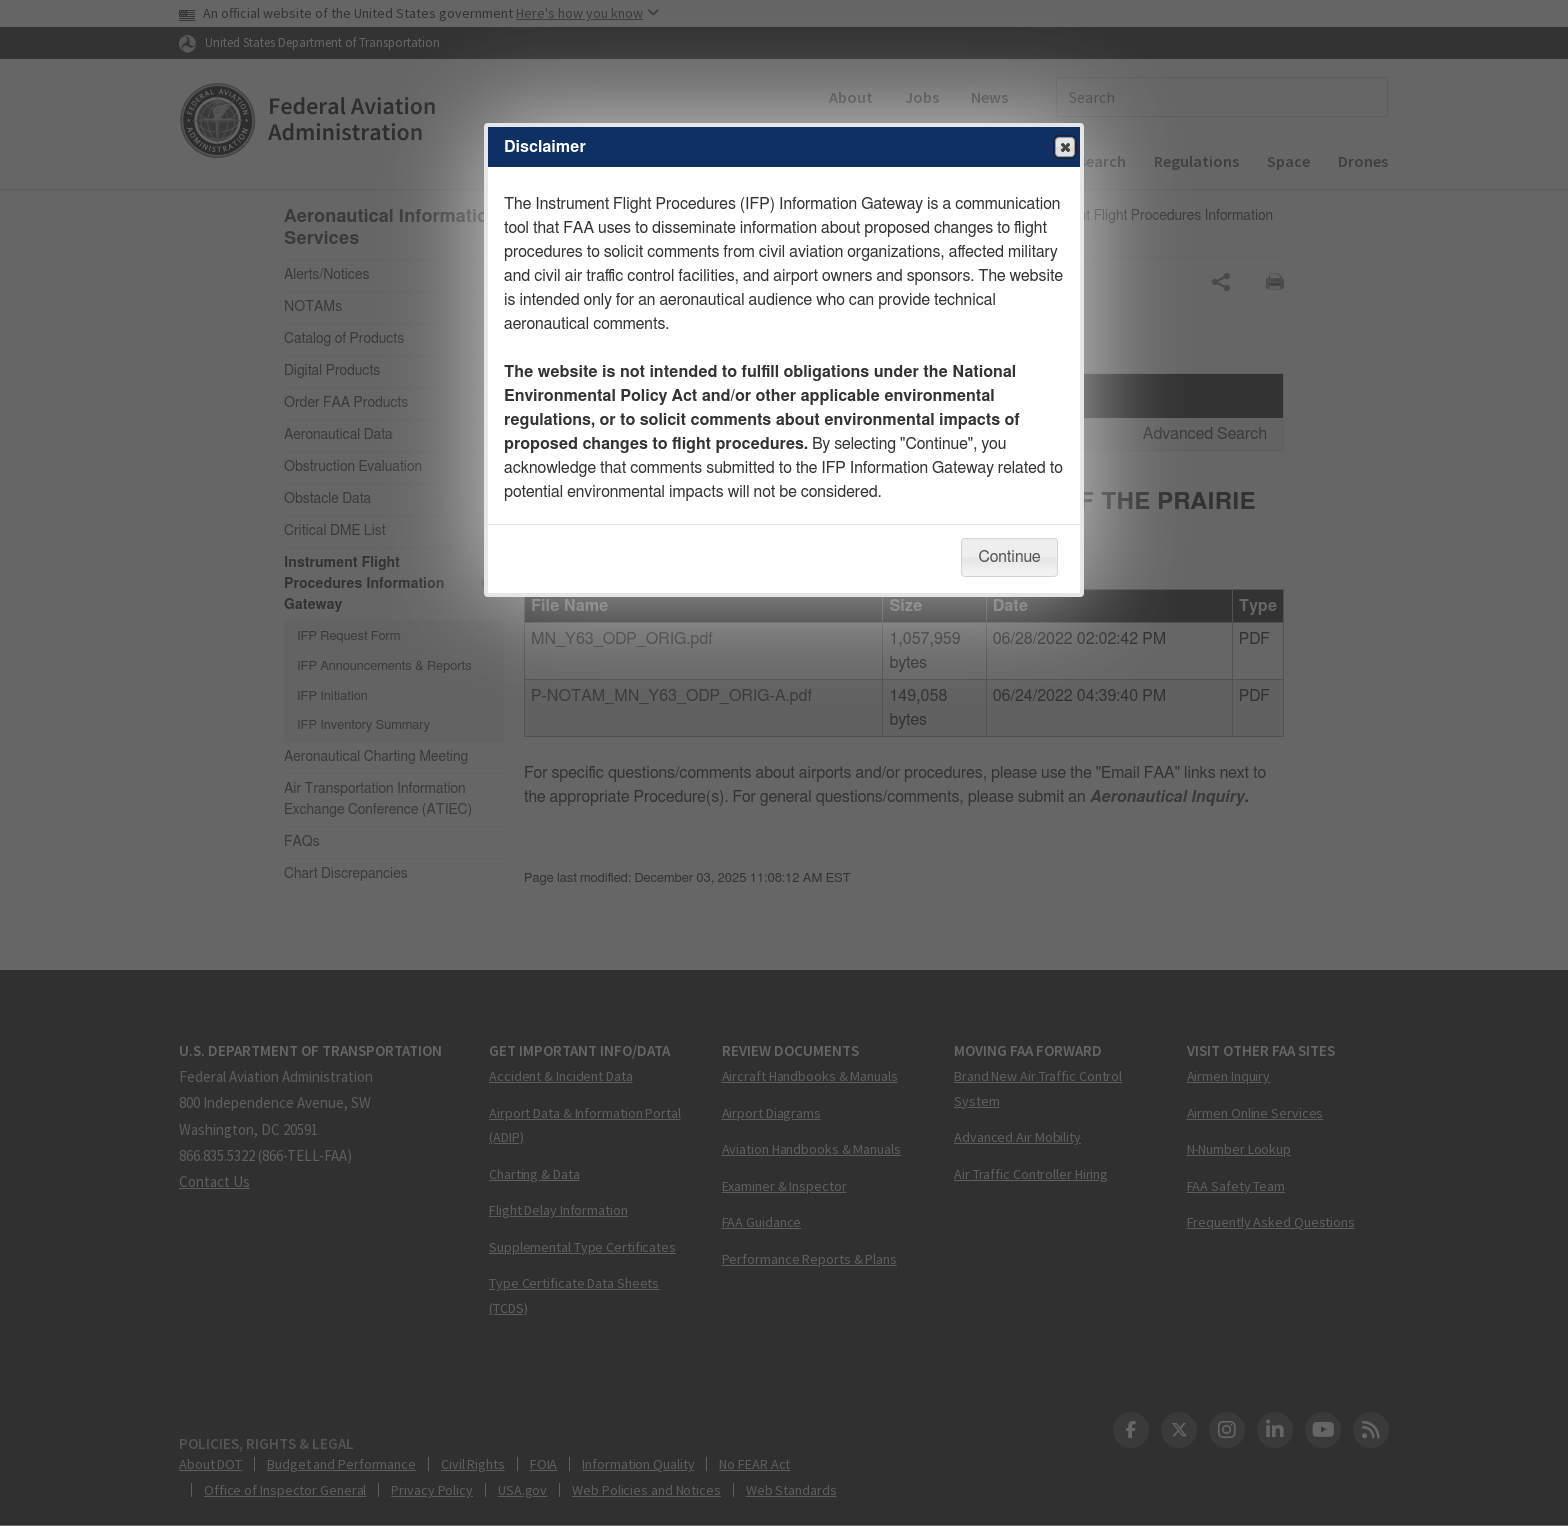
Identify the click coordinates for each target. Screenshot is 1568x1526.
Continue (1009, 557)
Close (1064, 148)
